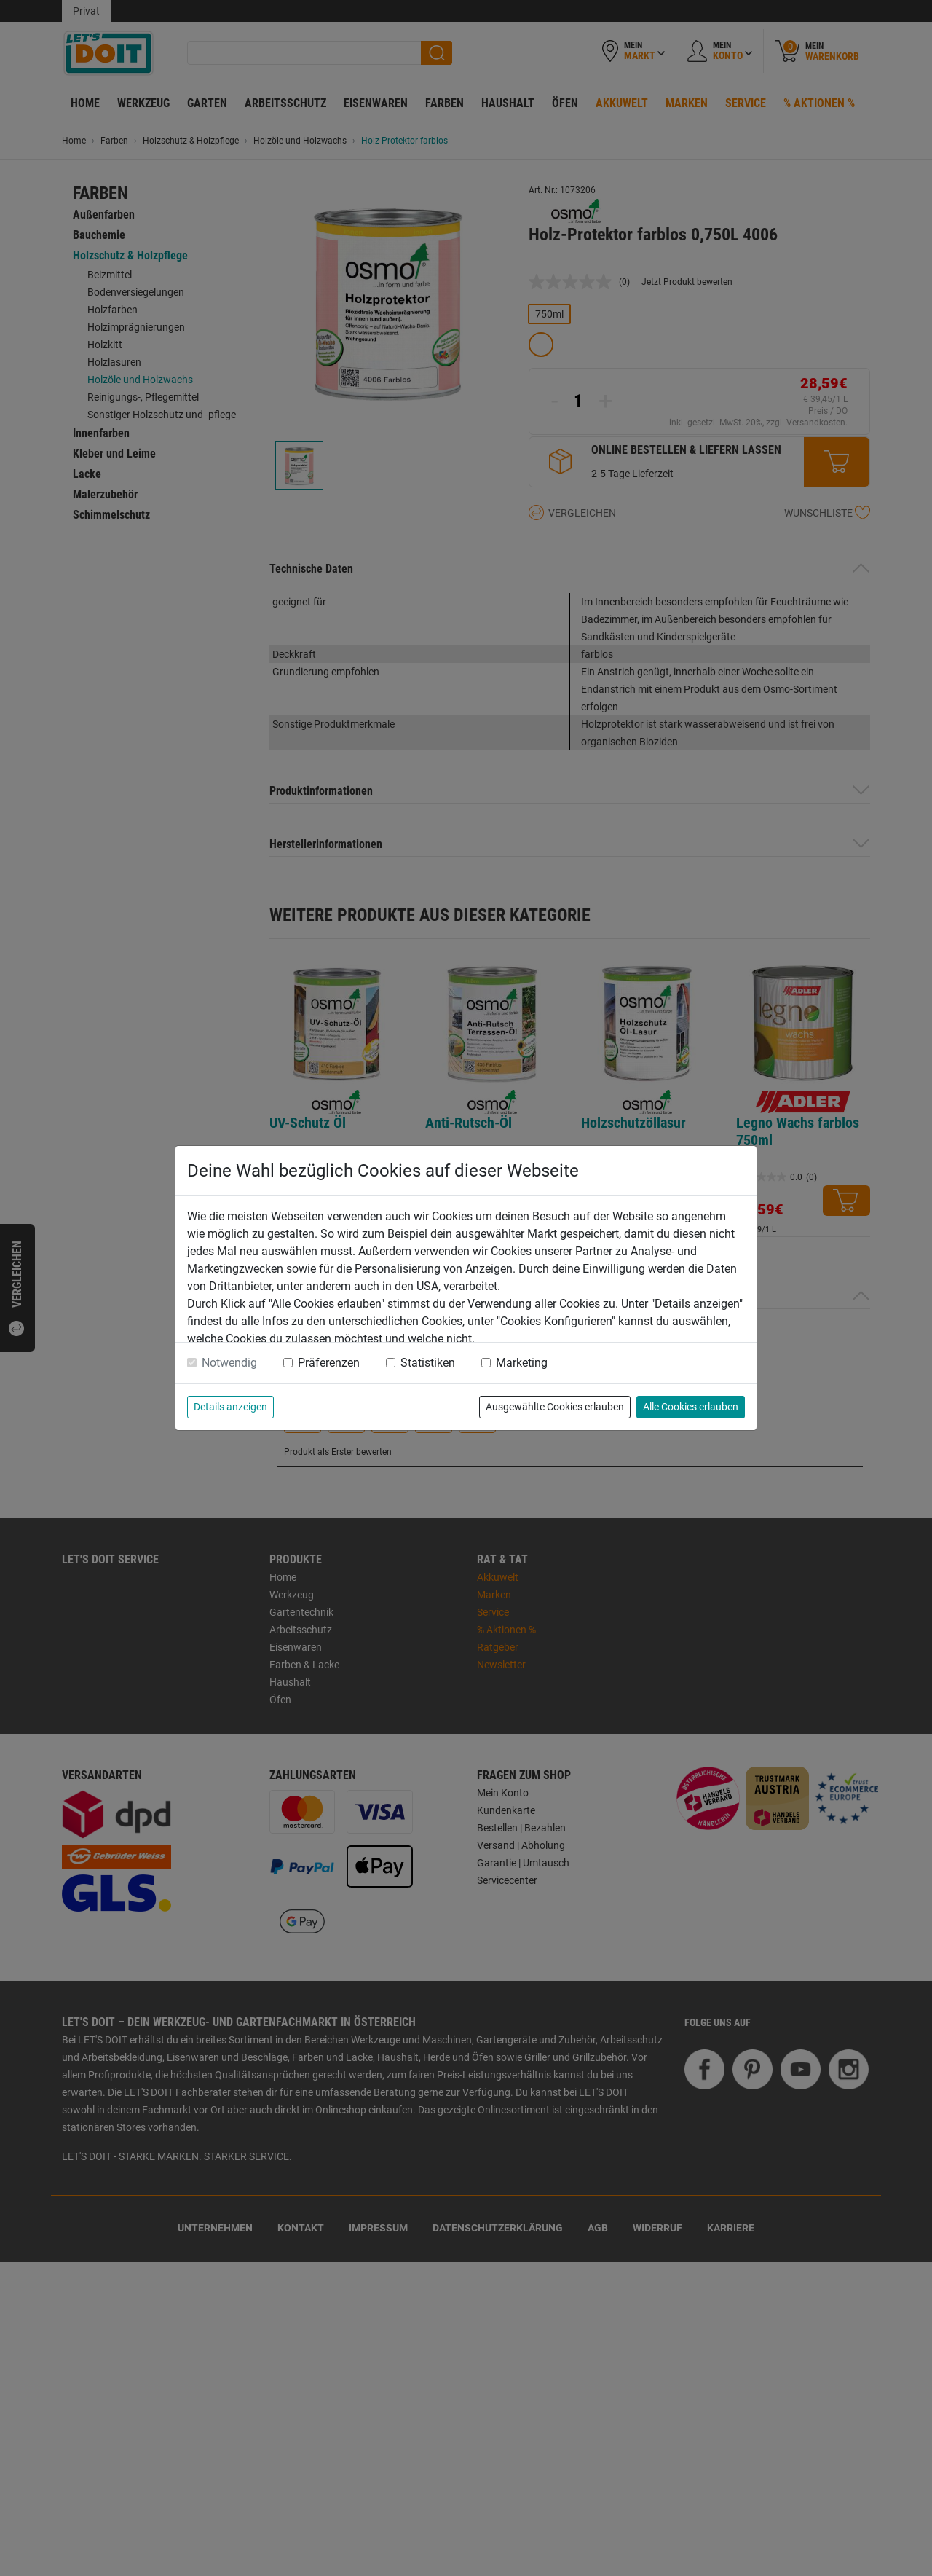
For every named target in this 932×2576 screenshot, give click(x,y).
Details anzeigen (230, 1407)
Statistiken (427, 1363)
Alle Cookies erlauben (690, 1407)
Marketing (522, 1363)
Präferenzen (329, 1363)
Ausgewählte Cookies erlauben (555, 1407)
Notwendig (229, 1363)
